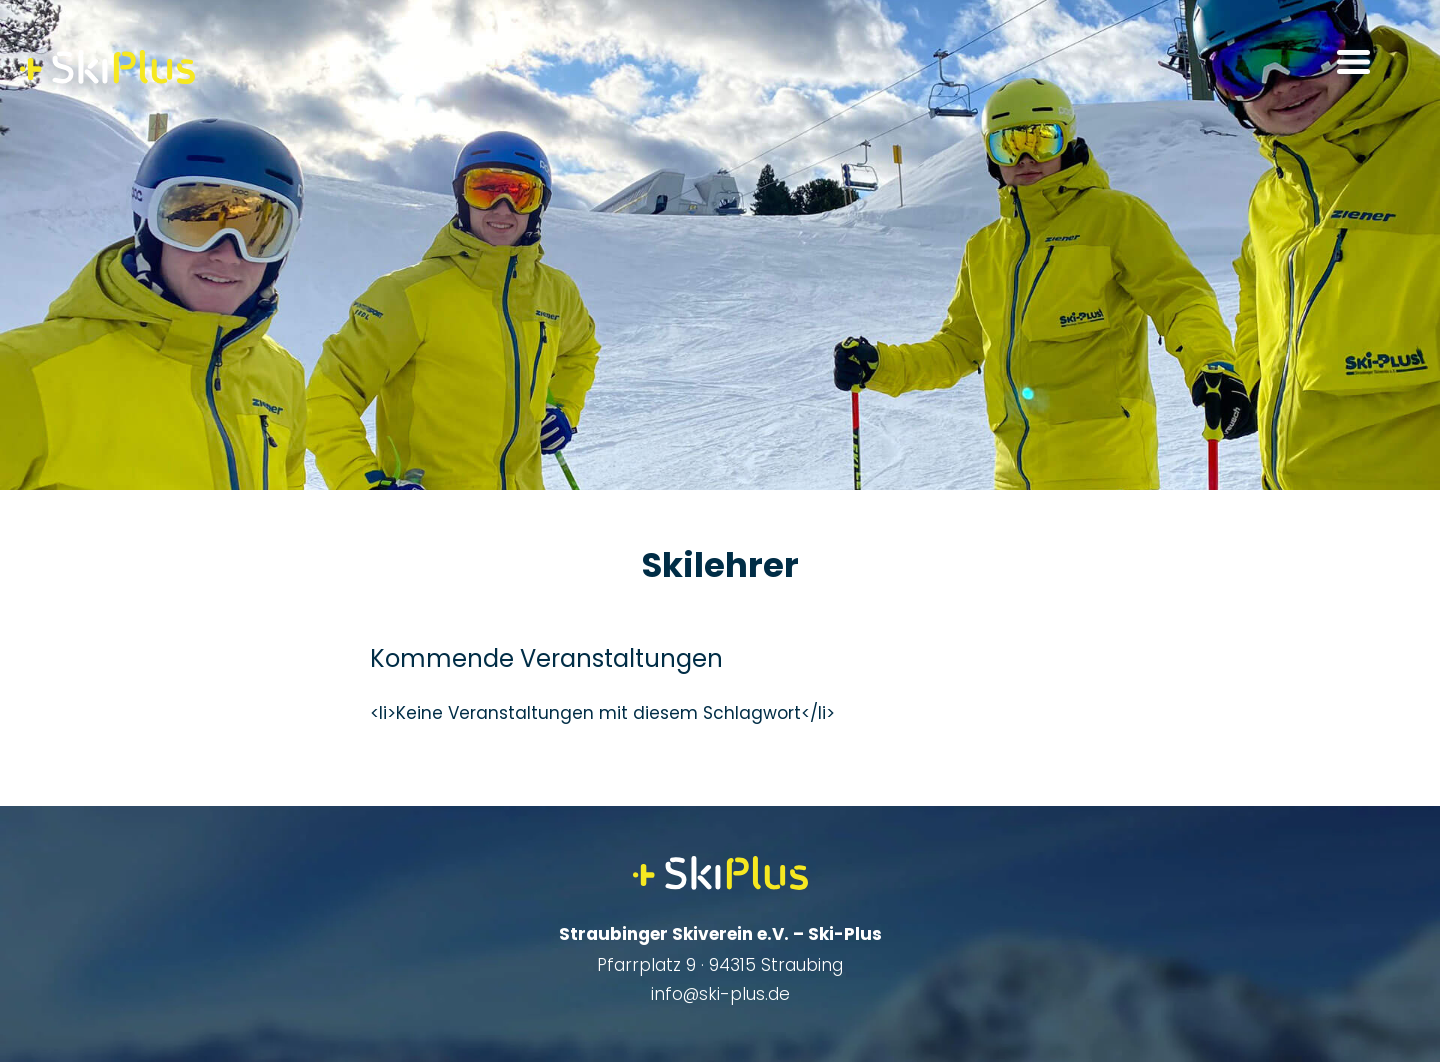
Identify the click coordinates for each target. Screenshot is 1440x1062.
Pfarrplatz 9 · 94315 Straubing (720, 965)
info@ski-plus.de (720, 994)
